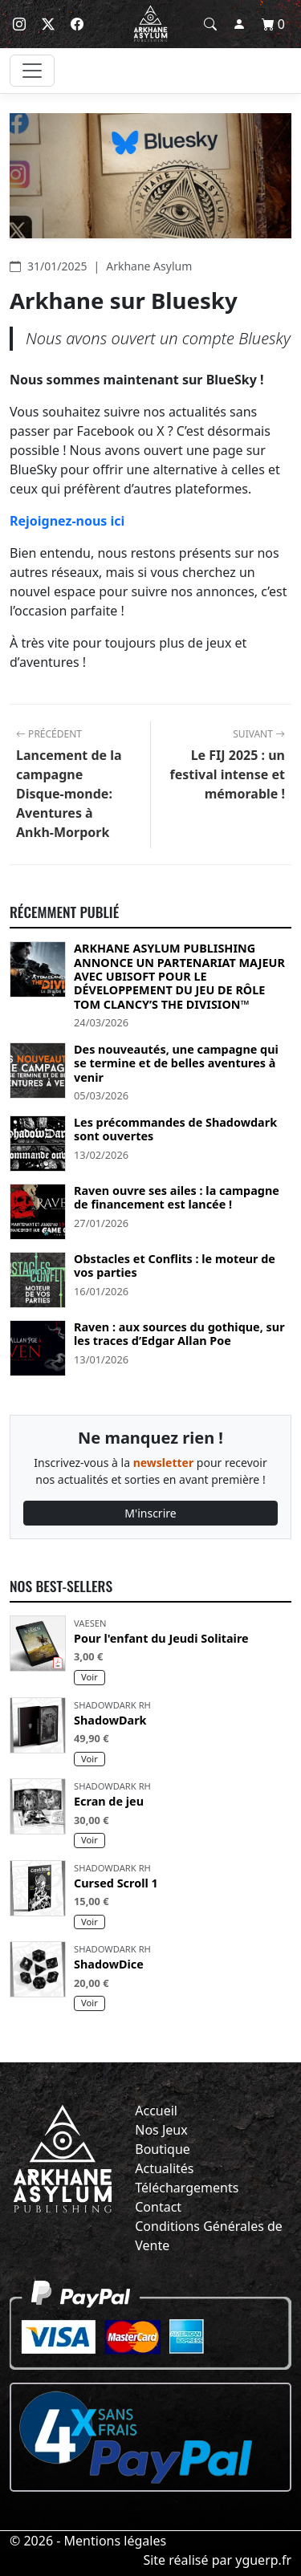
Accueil (156, 2110)
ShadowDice (109, 1964)
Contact (158, 2207)
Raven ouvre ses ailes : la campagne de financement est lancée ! (176, 1198)
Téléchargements (186, 2187)
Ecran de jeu (109, 1801)
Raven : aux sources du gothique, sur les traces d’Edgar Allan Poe (179, 1334)
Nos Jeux (161, 2130)
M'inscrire (150, 1513)
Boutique (162, 2149)
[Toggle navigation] (32, 71)
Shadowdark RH (112, 1705)
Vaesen (90, 1623)
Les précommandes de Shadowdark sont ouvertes (175, 1129)
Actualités (164, 2168)
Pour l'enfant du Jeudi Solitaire (161, 1638)
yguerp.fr (263, 2560)
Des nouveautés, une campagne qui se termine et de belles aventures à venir (176, 1063)
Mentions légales (115, 2541)
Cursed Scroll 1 (116, 1883)
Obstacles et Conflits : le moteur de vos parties (174, 1266)
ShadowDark (110, 1720)
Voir (89, 1677)
